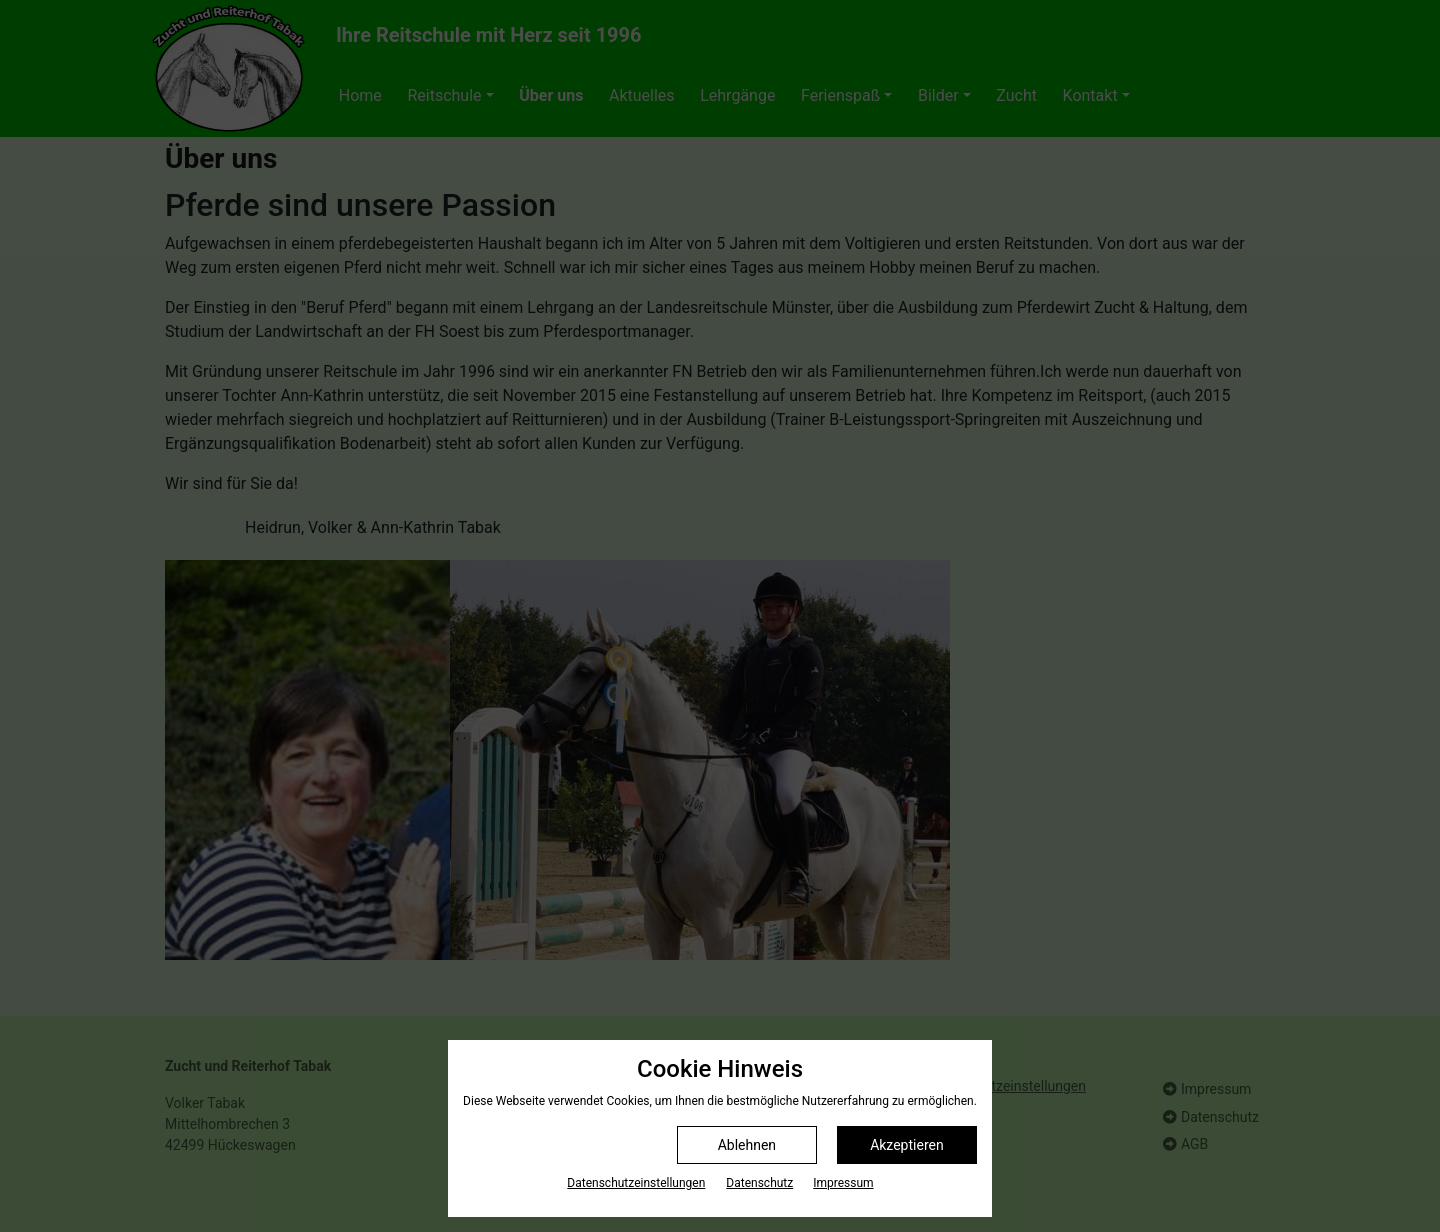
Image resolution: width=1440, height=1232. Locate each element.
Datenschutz (759, 1183)
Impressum (843, 1183)
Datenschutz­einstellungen (636, 1183)
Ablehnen (747, 1145)
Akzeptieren (907, 1145)
